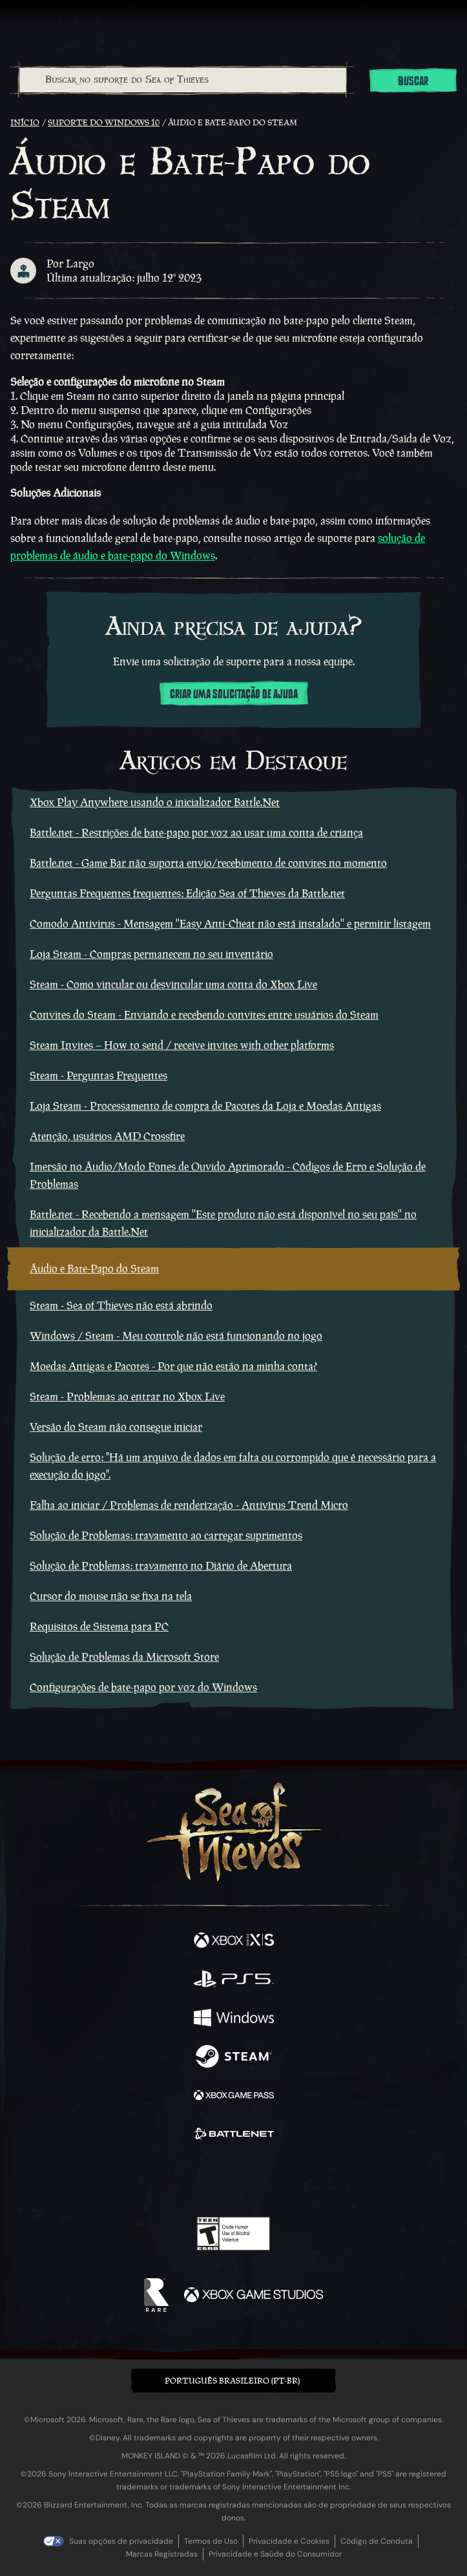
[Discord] (270, 2179)
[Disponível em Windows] (233, 2019)
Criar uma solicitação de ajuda (234, 694)
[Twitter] (165, 2178)
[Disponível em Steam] (233, 2058)
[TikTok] (297, 2179)
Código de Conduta (376, 2541)
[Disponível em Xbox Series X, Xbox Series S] (233, 1941)
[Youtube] (232, 2179)
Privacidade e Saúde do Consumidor (275, 2554)
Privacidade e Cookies (289, 2541)
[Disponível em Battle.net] (233, 2135)
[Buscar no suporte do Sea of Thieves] (182, 80)
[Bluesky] (324, 2179)
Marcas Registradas (162, 2554)
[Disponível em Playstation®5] (233, 1980)
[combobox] (182, 80)
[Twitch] (193, 2179)
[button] (233, 2381)
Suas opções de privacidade (121, 2541)
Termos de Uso (211, 2541)
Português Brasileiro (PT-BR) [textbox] (232, 2380)
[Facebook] (140, 2178)
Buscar (413, 81)
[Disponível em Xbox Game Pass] (233, 2097)
